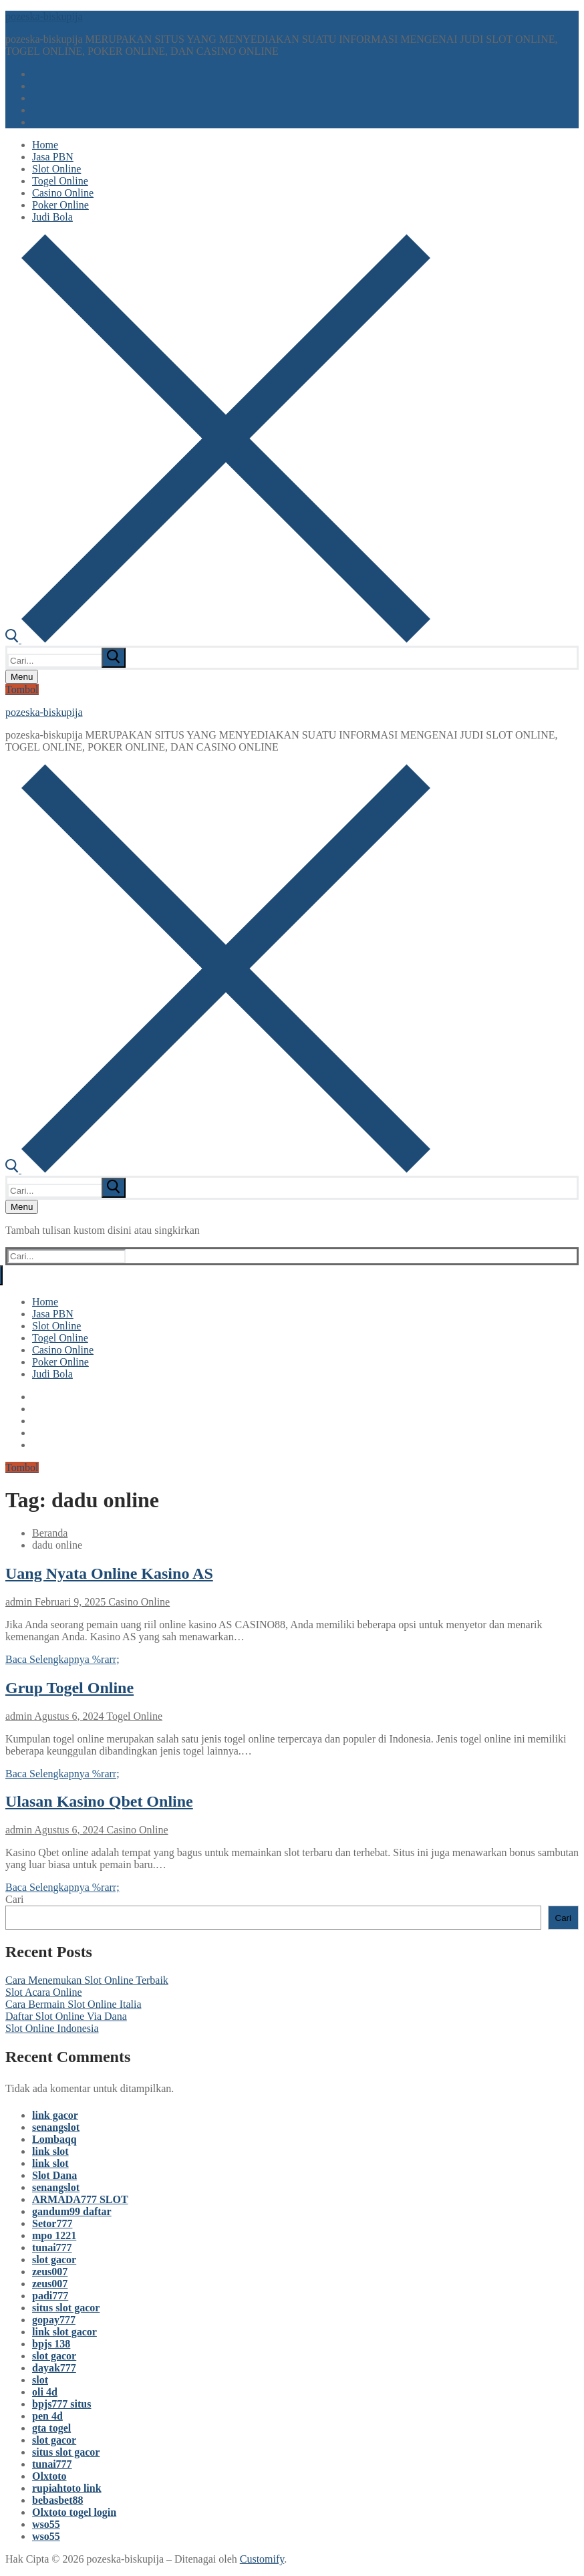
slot (40, 2380)
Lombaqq (54, 2139)
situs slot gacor (66, 2307)
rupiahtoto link (67, 2488)
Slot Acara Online (43, 1992)
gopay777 (54, 2319)
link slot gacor (64, 2331)
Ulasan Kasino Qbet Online (99, 1801)
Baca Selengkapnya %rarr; (62, 1659)
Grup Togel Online (69, 1687)
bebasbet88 (57, 2500)
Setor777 (52, 2223)
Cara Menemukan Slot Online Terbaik (86, 1980)
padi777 (50, 2295)
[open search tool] (217, 639)
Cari (14, 1899)
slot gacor (54, 2259)
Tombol (22, 689)
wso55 (46, 2524)
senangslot (56, 2127)
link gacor (55, 2115)
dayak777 (54, 2367)
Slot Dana (54, 2175)
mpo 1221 (54, 2235)
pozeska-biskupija (44, 16)
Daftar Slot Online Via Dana (66, 2016)
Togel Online (133, 1716)
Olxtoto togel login (74, 2512)
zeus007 (49, 2271)
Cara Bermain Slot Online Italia (73, 2004)
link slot (50, 2151)
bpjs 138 (51, 2343)
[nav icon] (21, 677)
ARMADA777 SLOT (80, 2199)
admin (18, 1601)
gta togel (51, 2428)
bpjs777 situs (61, 2404)
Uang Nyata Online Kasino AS (109, 1573)
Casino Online (138, 1601)
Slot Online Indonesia (52, 2028)
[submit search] (114, 658)
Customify (262, 2559)
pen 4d (47, 2416)
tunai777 (52, 2247)
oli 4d (44, 2392)
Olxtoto (49, 2476)
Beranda (49, 1533)
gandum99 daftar (72, 2211)
